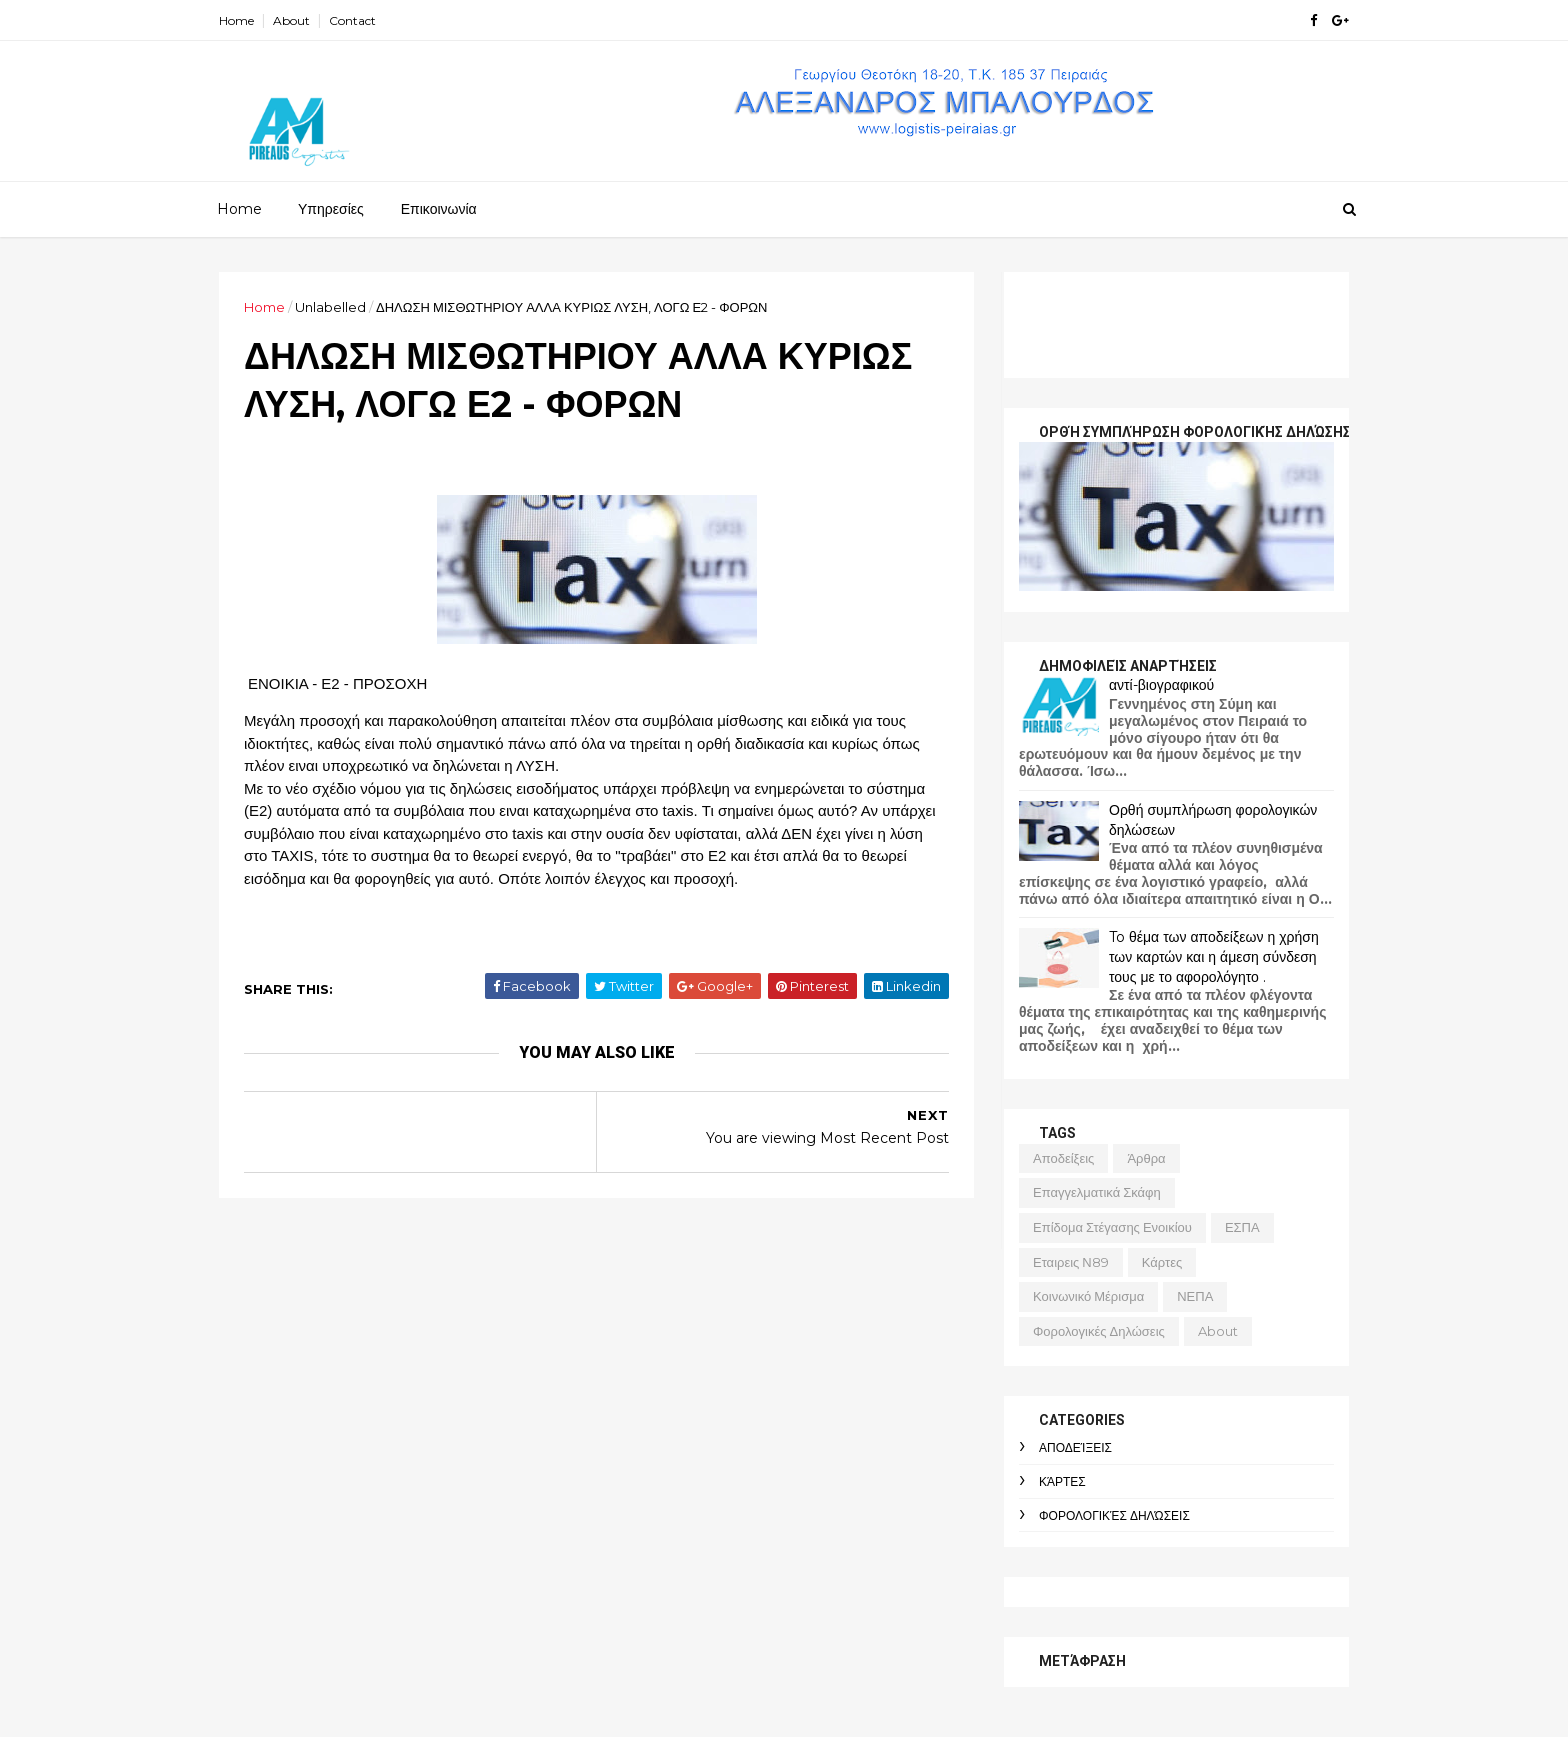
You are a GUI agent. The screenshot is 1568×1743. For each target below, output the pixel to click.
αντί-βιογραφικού (1161, 685)
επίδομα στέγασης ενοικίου (1112, 1227)
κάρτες (1162, 1262)
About (291, 20)
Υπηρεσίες (331, 209)
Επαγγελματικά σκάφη (1097, 1192)
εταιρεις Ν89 (1071, 1262)
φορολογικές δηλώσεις (1099, 1331)
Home (236, 20)
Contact (352, 20)
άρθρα (1146, 1158)
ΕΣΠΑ (1242, 1227)
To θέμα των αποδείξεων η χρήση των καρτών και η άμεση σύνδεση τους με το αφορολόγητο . (1214, 956)
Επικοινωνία (439, 209)
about (1218, 1331)
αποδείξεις (1063, 1158)
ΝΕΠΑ (1195, 1296)
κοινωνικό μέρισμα (1088, 1296)
